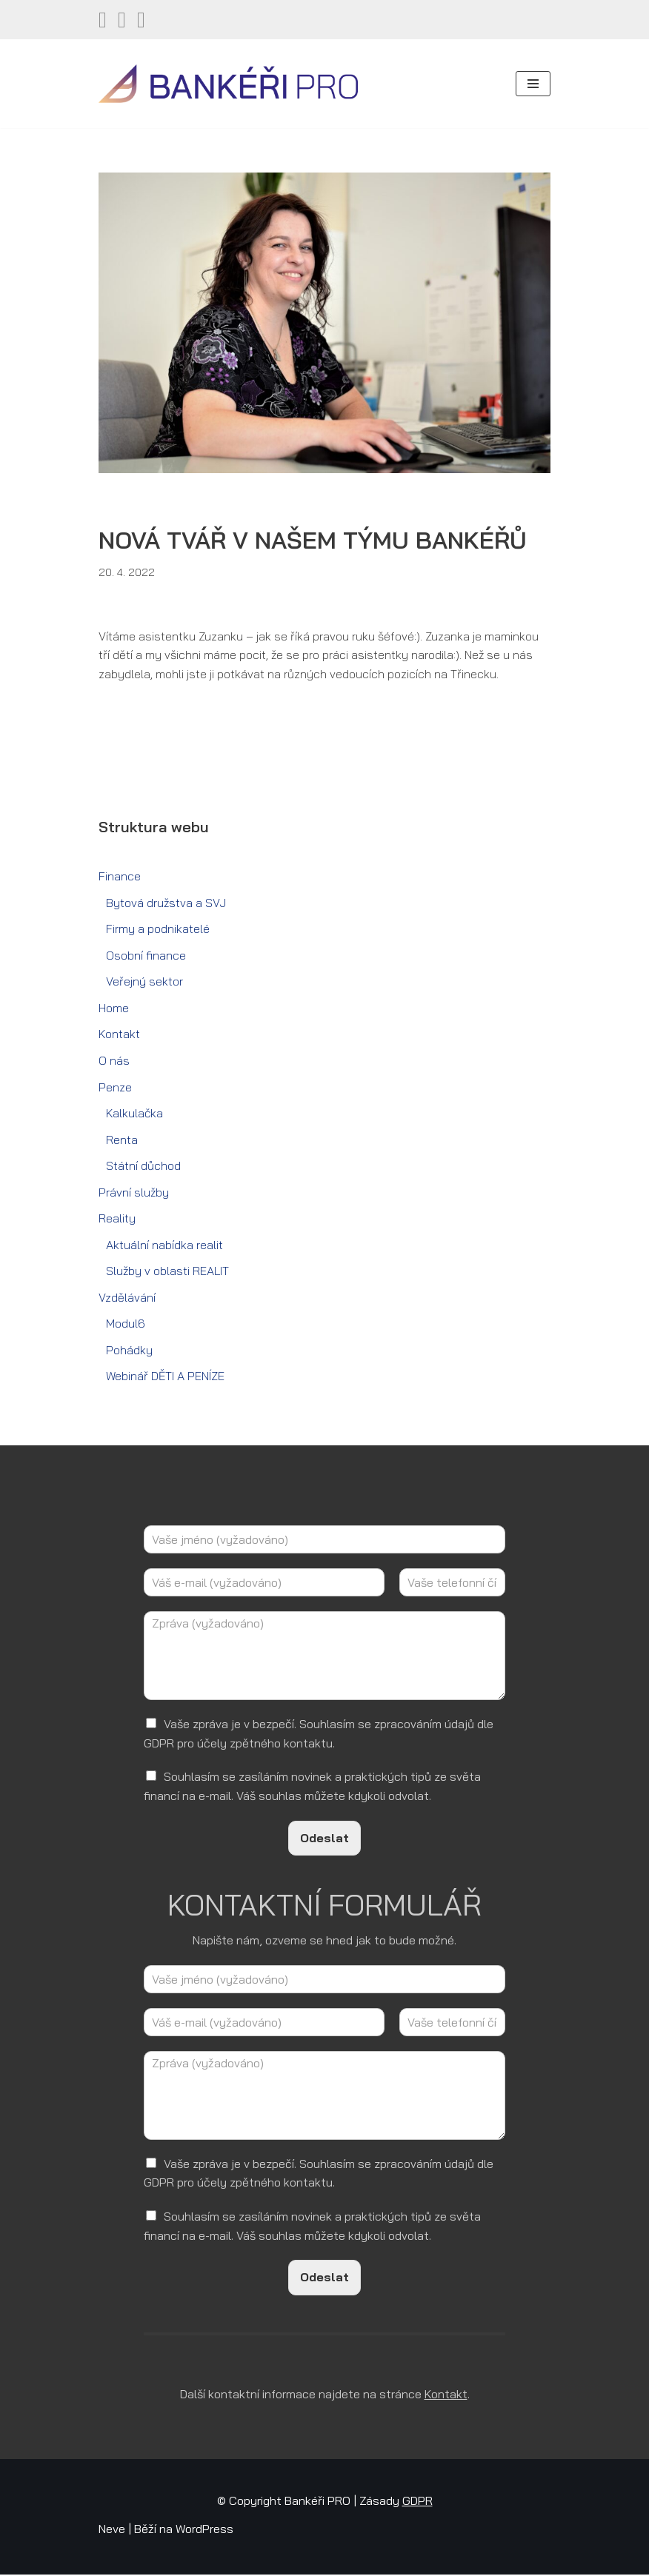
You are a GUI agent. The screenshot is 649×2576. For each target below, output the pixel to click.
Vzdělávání (127, 1298)
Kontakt (119, 1035)
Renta (122, 1140)
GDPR (417, 2502)
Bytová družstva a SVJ (166, 903)
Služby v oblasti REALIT (168, 1272)
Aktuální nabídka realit (164, 1245)
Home (114, 1008)
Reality (117, 1219)
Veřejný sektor (144, 981)
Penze (115, 1087)
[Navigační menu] (533, 83)
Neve (112, 2530)
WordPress (204, 2530)
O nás (114, 1061)
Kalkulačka (134, 1113)
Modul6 (125, 1324)
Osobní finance (146, 956)
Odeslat (324, 1839)
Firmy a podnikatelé (158, 929)
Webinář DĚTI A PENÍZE (165, 1377)
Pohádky (129, 1351)
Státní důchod (143, 1167)
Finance (120, 876)
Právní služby (134, 1192)
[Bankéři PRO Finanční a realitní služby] (228, 83)
